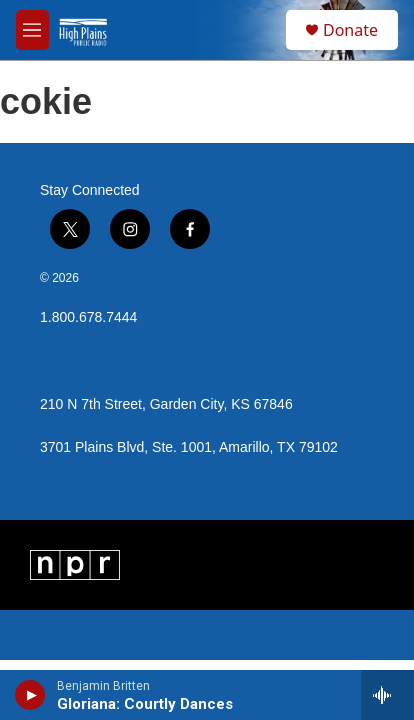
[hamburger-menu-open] (32, 30)
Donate (350, 30)
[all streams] (387, 695)
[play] (30, 695)
